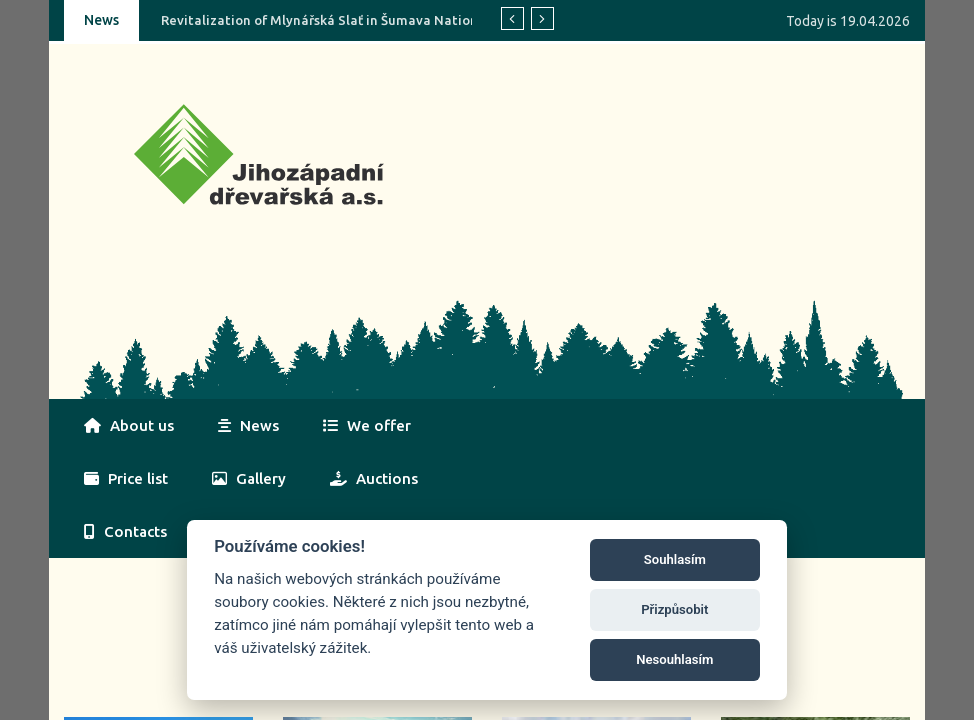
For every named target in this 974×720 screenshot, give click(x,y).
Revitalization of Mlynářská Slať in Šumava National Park (341, 20)
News (248, 425)
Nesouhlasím (674, 659)
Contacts (125, 531)
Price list (126, 478)
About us (129, 425)
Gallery (249, 478)
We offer (367, 425)
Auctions (374, 478)
